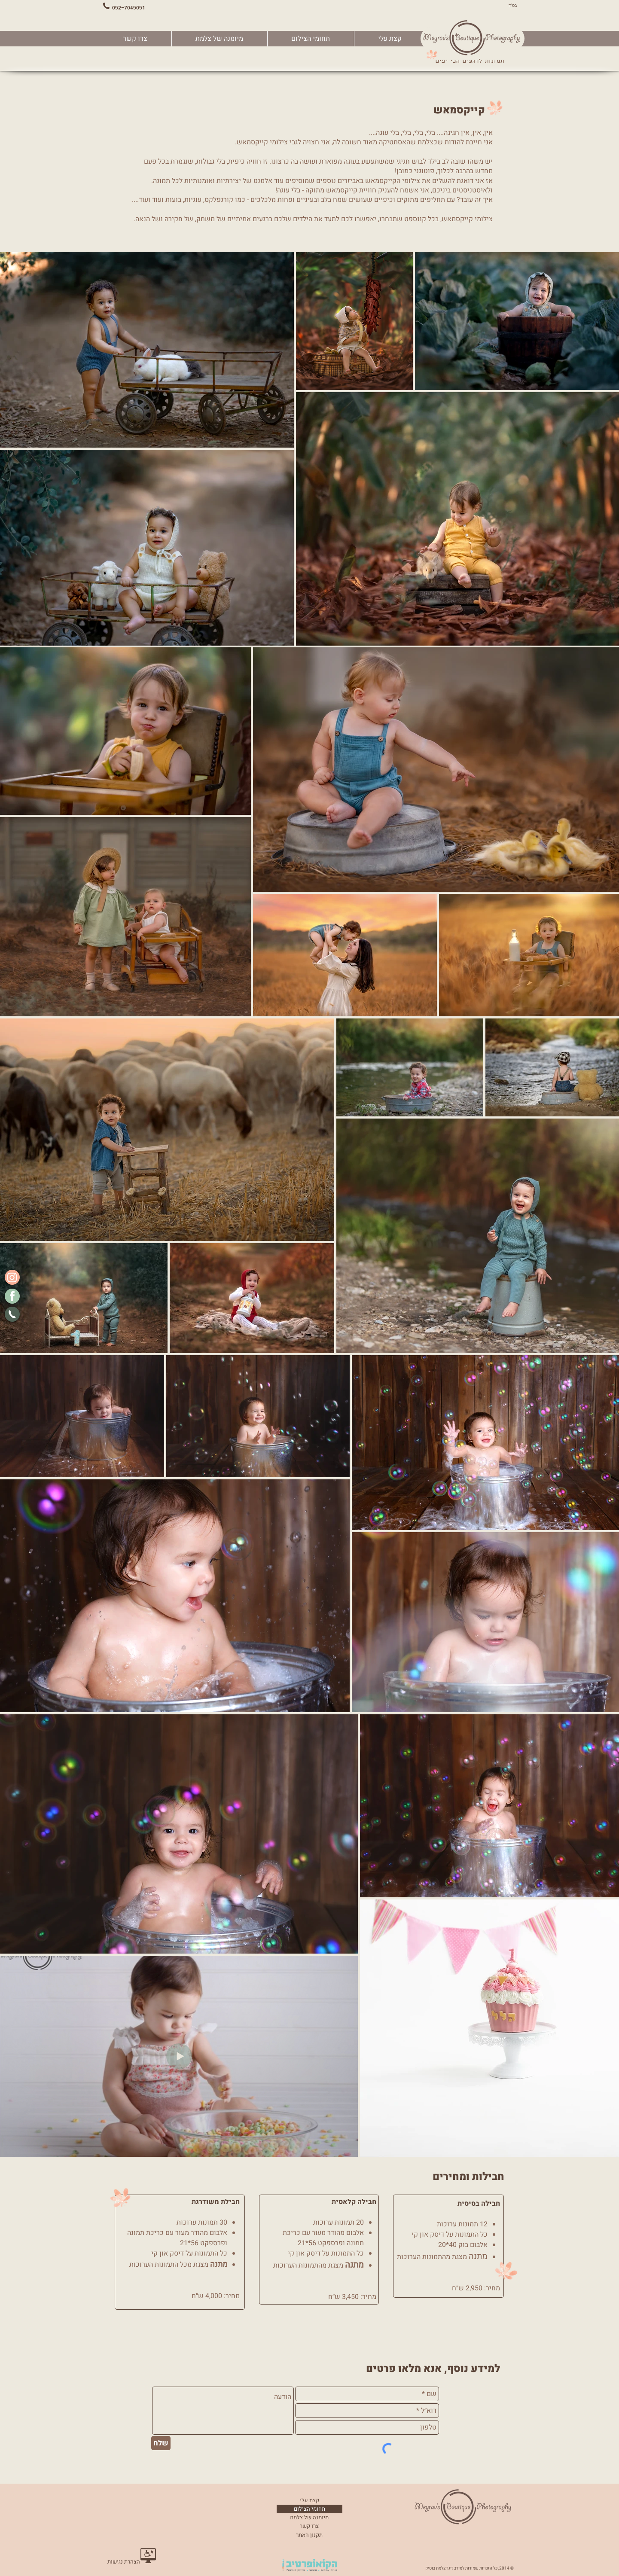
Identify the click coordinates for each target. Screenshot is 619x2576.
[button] (310, 38)
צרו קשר (309, 2526)
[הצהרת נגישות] (123, 2561)
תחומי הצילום (309, 2509)
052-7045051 (128, 7)
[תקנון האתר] (309, 2534)
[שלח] (161, 2443)
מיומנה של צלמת (309, 2517)
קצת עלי (309, 2500)
